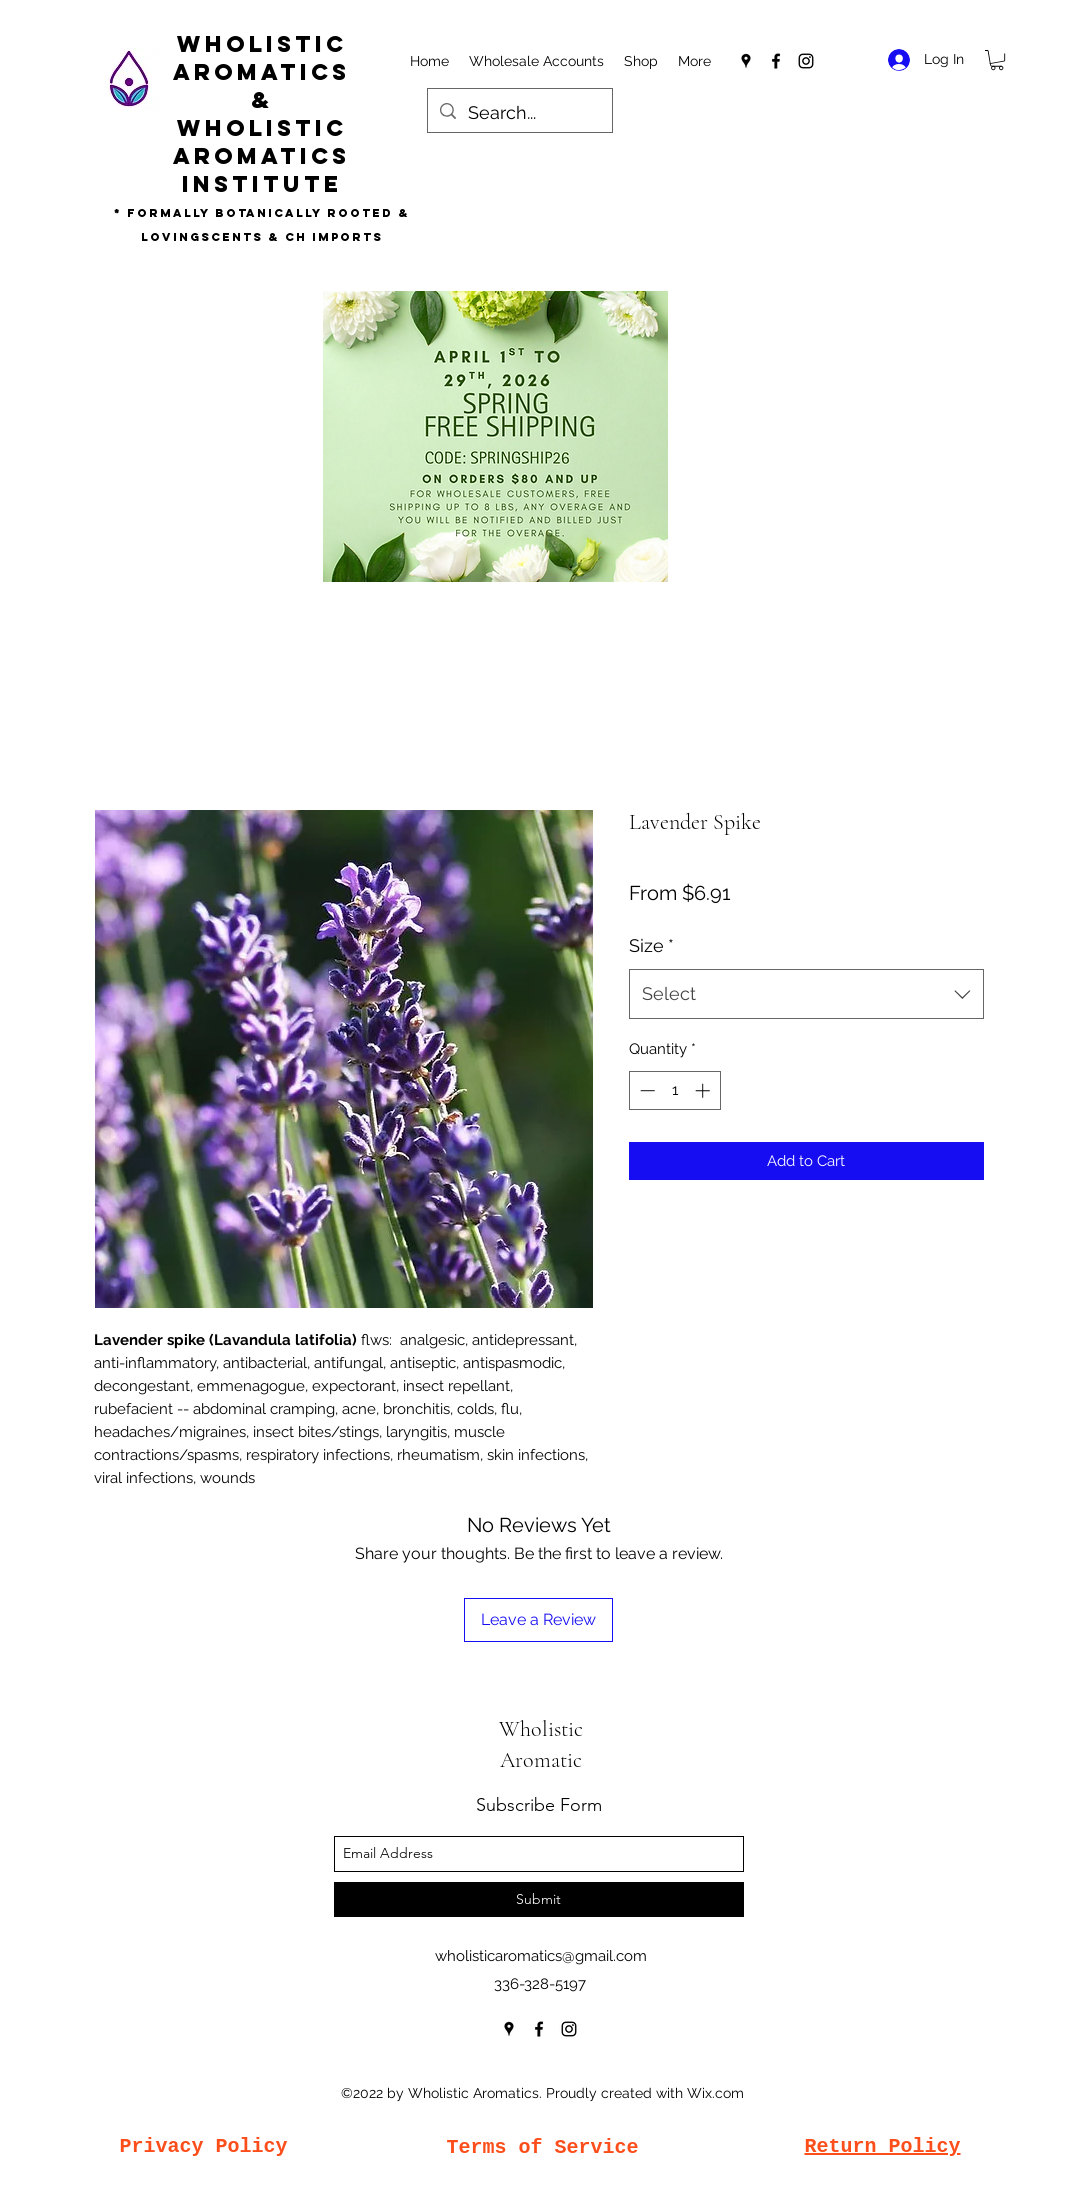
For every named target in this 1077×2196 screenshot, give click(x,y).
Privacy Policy (203, 2146)
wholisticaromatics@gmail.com (541, 1956)
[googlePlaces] (746, 61)
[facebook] (776, 61)
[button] (997, 60)
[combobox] (806, 994)
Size (651, 945)
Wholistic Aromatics (261, 58)
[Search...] (519, 113)
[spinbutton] (674, 1090)
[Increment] (704, 1090)
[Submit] (539, 1899)
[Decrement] (645, 1090)
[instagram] (806, 61)
